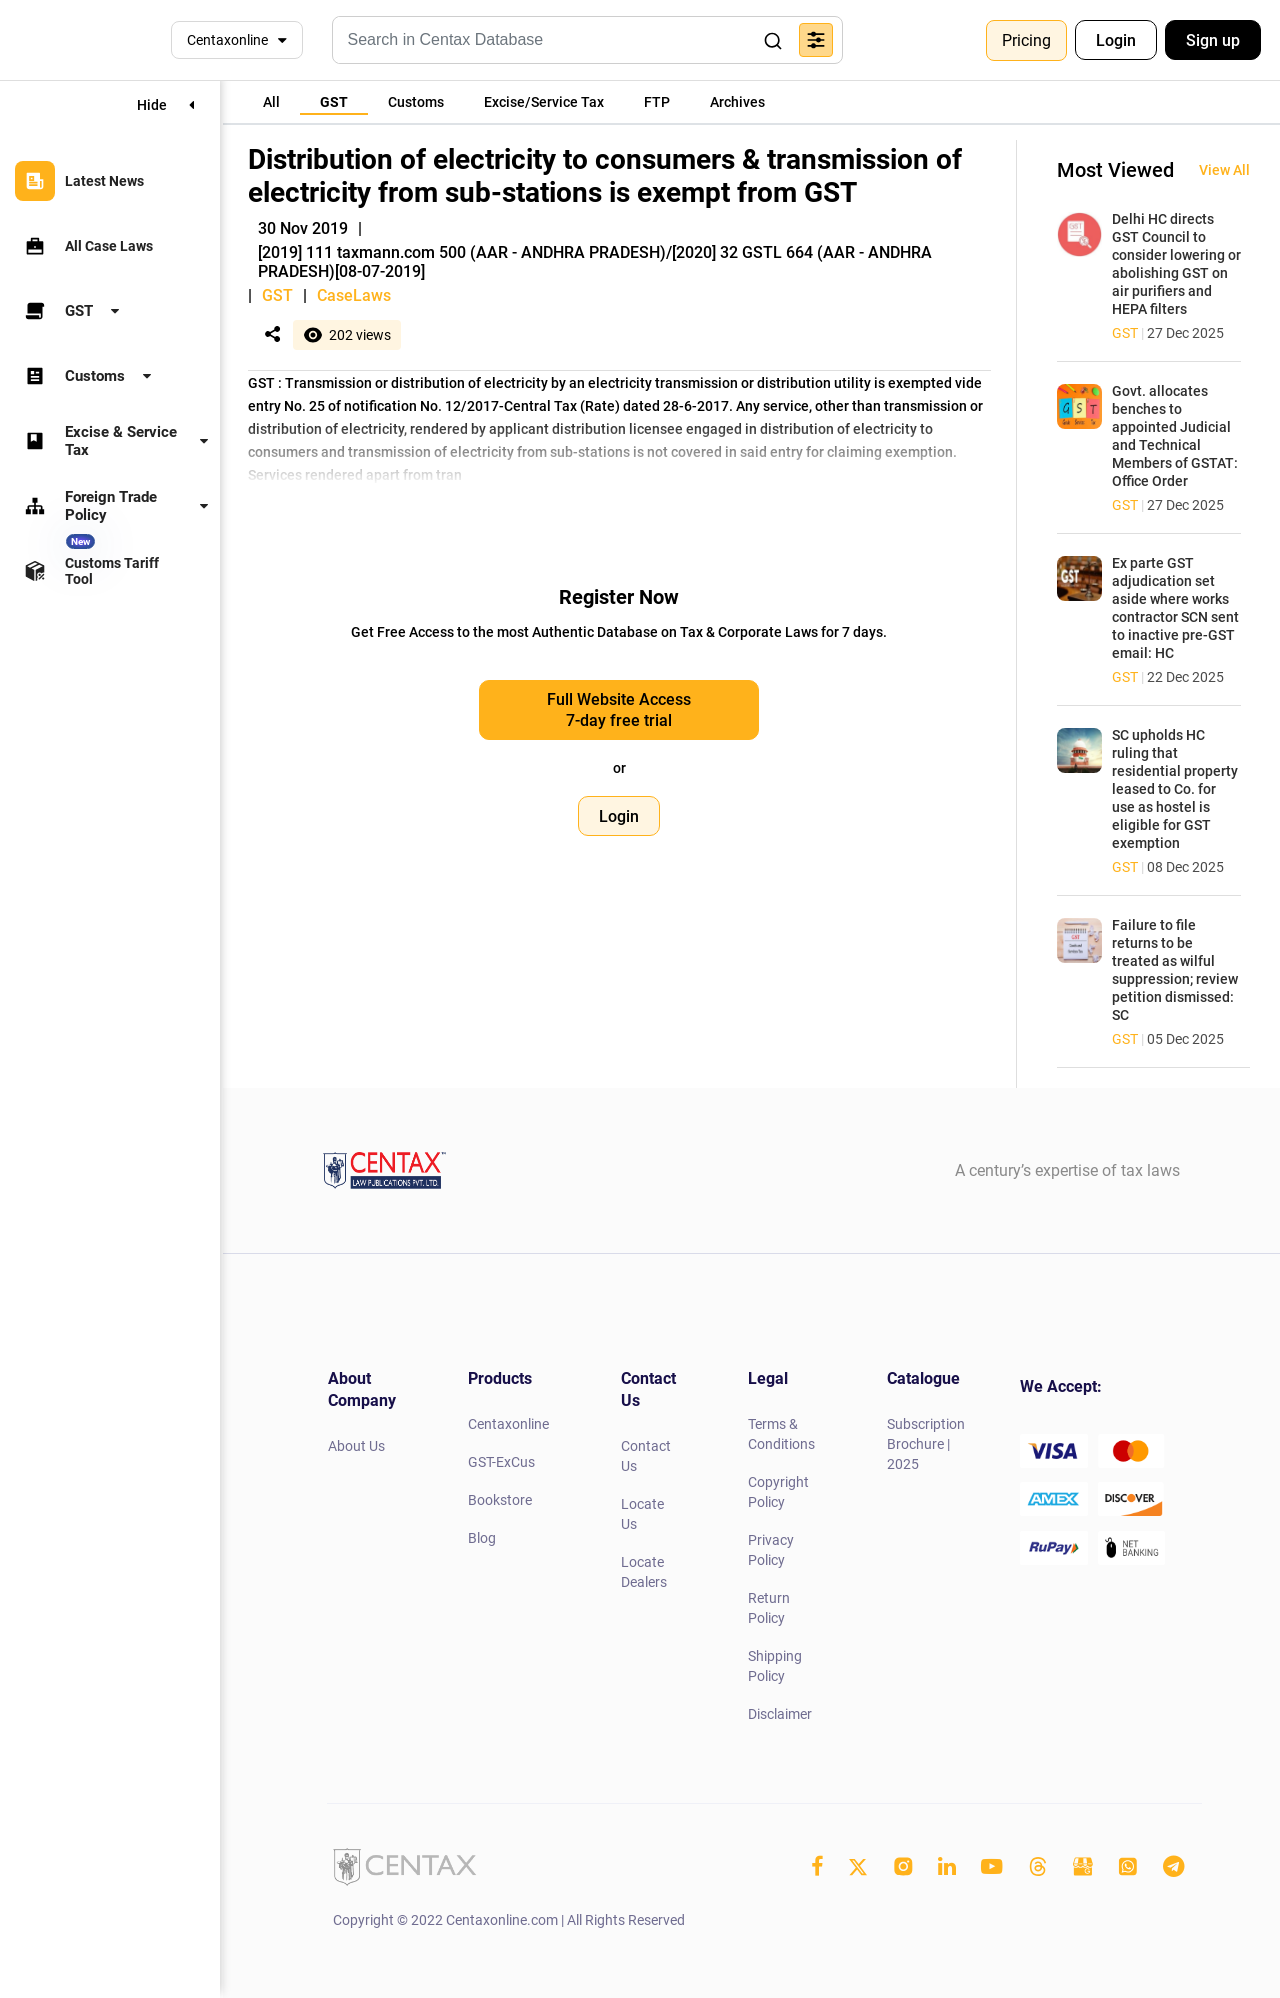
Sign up (1213, 40)
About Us (356, 1446)
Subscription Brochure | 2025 (926, 1444)
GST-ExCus (501, 1462)
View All (1224, 170)
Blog (482, 1538)
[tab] (271, 102)
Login (1116, 40)
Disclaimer (780, 1714)
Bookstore (500, 1500)
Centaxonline (227, 40)
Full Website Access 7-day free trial (619, 710)
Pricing (1026, 40)
